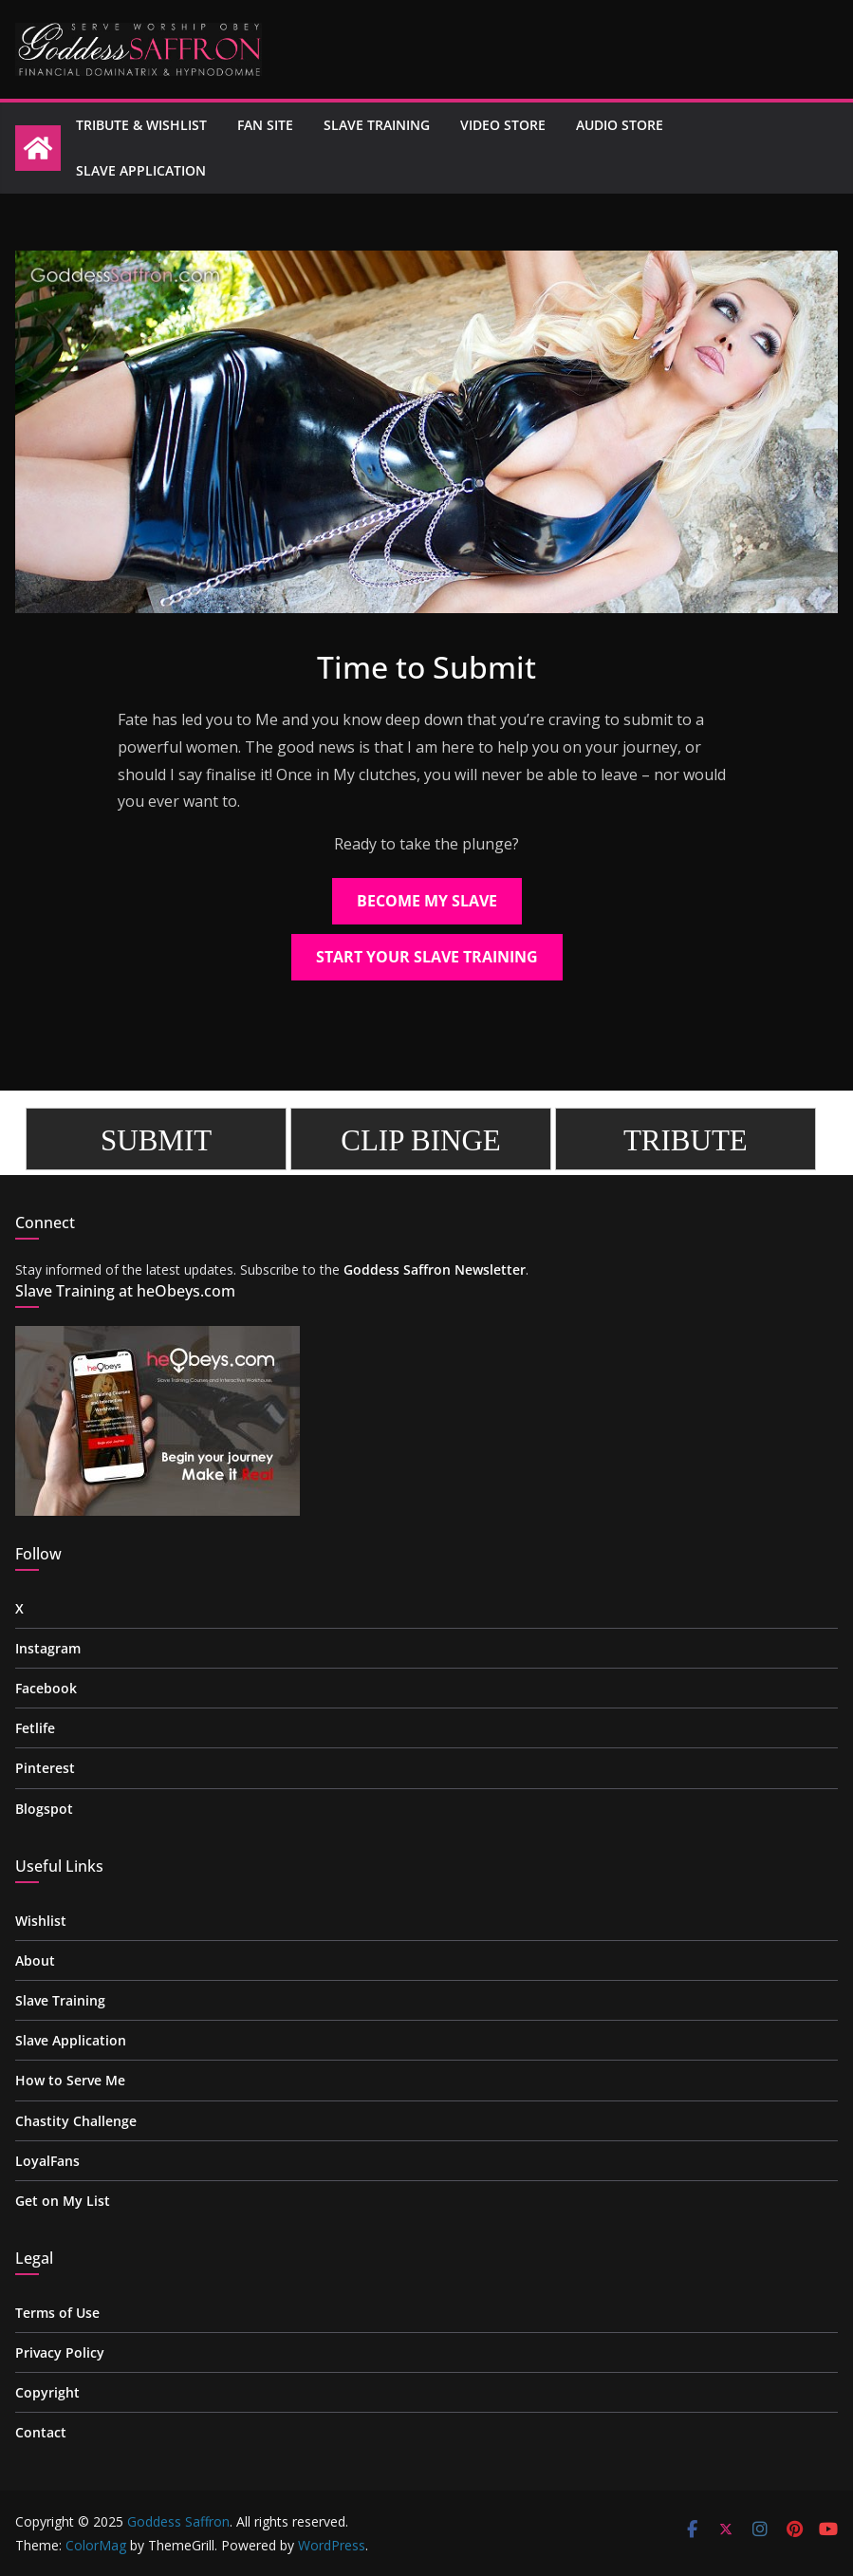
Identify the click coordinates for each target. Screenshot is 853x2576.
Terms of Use (57, 2313)
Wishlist (40, 1921)
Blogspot (44, 1809)
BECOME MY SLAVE (427, 900)
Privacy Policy (59, 2352)
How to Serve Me (70, 2080)
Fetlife (35, 1728)
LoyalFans (47, 2161)
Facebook (46, 1688)
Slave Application (141, 170)
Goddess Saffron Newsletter (434, 1269)
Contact (40, 2432)
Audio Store (619, 125)
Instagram (48, 1648)
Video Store (503, 125)
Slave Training (377, 125)
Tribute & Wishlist (141, 125)
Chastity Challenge (76, 2121)
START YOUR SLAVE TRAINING (427, 956)
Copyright (47, 2392)
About (35, 1960)
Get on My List (62, 2201)
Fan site (265, 125)
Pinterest (45, 1768)
